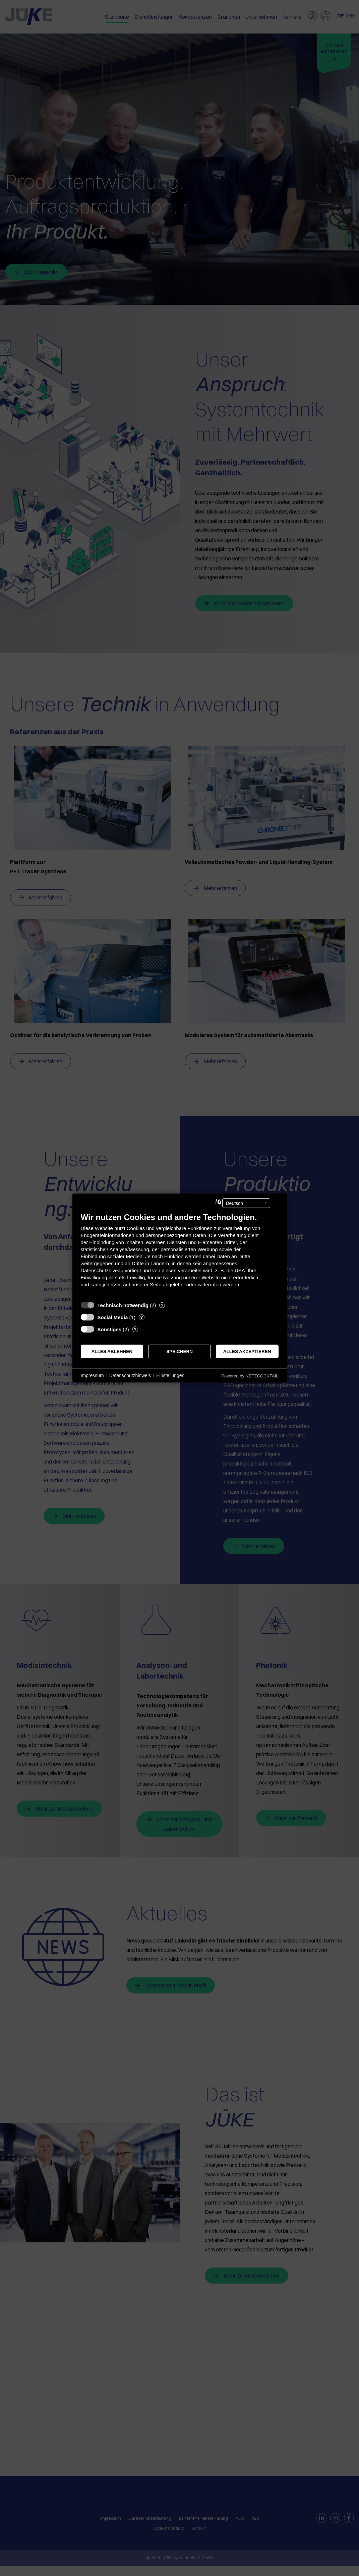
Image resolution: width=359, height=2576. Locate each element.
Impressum (92, 1375)
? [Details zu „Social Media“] (141, 1317)
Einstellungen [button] (170, 1375)
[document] (180, 1255)
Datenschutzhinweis (130, 1375)
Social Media (113, 1317)
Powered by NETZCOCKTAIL (249, 1375)
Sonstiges (110, 1329)
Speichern (179, 1351)
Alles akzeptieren (247, 1351)
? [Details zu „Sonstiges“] (135, 1329)
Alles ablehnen (112, 1351)
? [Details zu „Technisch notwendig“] (162, 1305)
